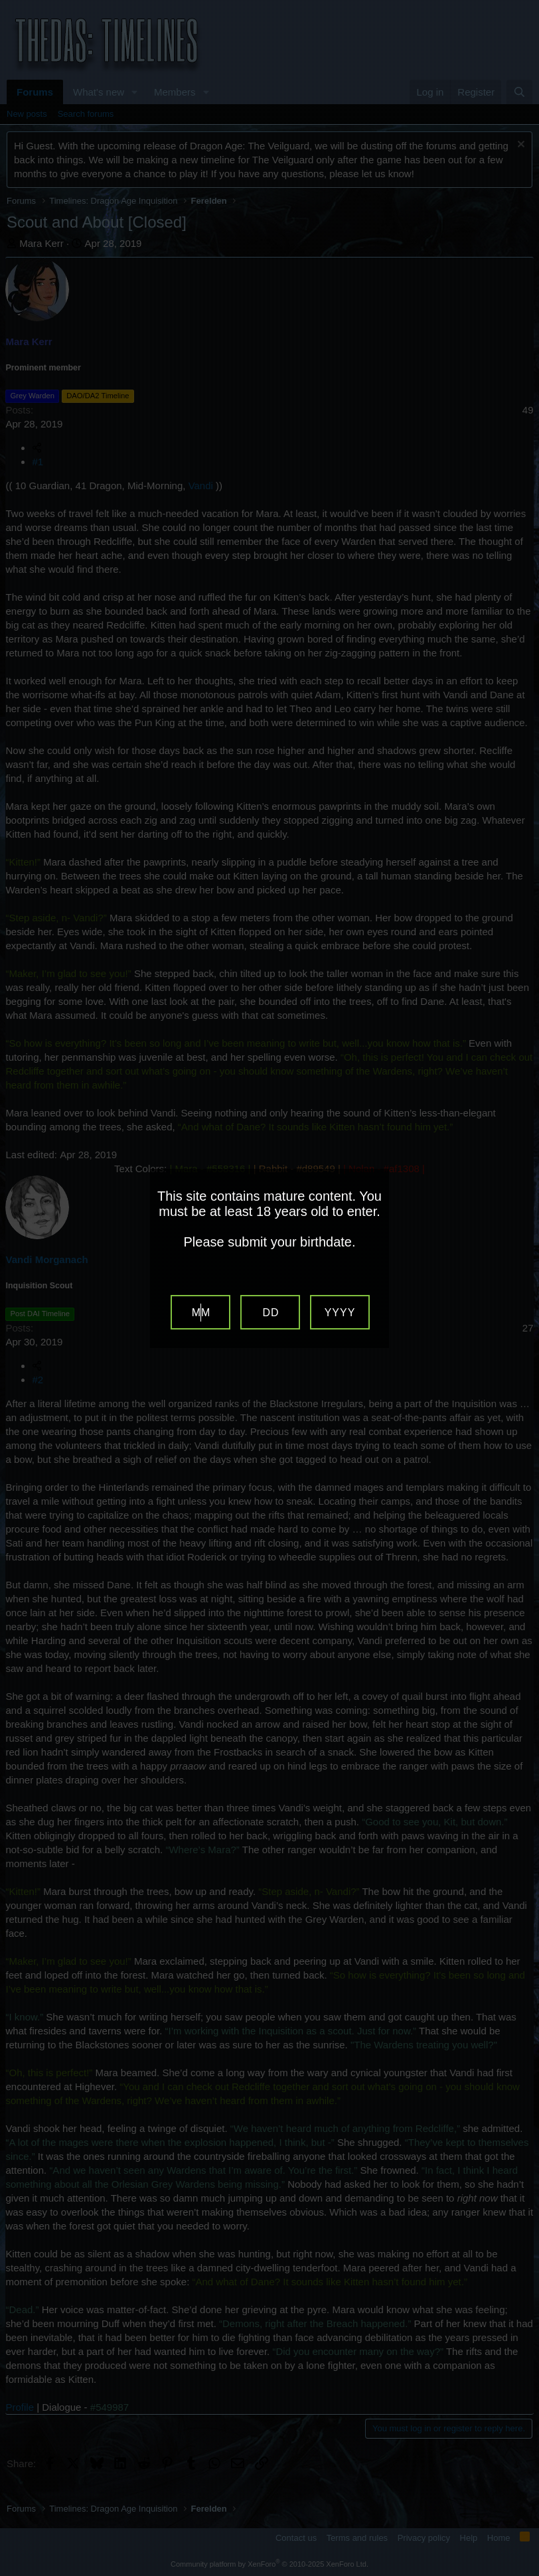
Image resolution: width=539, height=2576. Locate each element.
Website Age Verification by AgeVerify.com (522, 2572)
